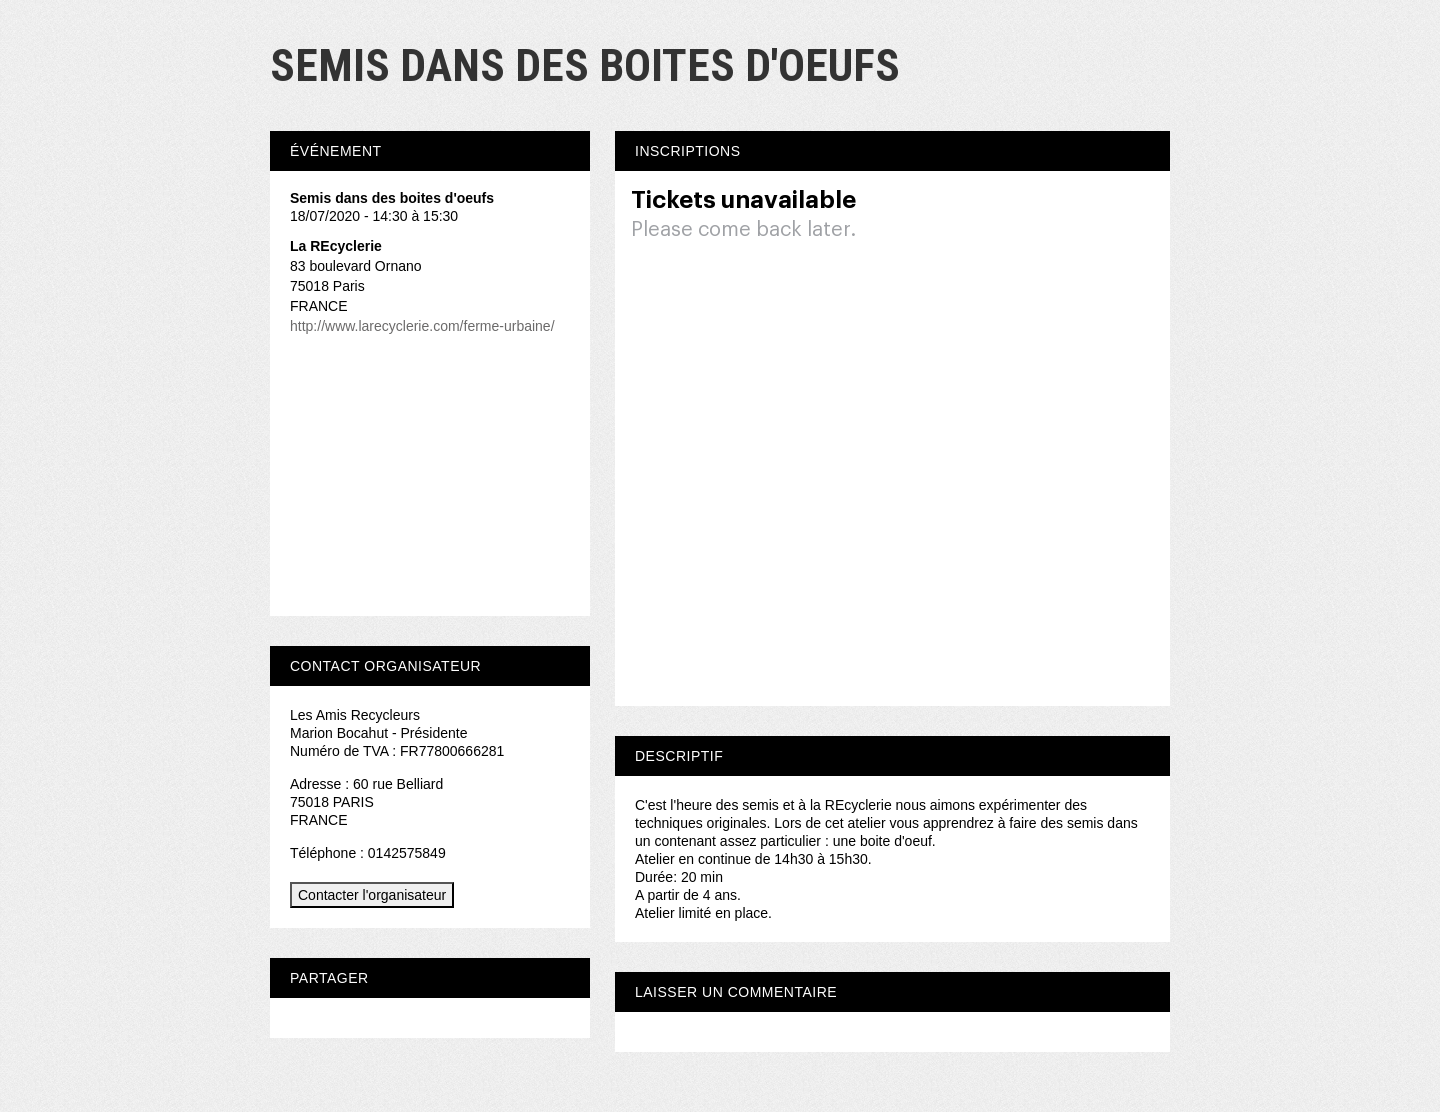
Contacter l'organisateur (372, 895)
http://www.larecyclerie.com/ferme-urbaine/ (422, 326)
